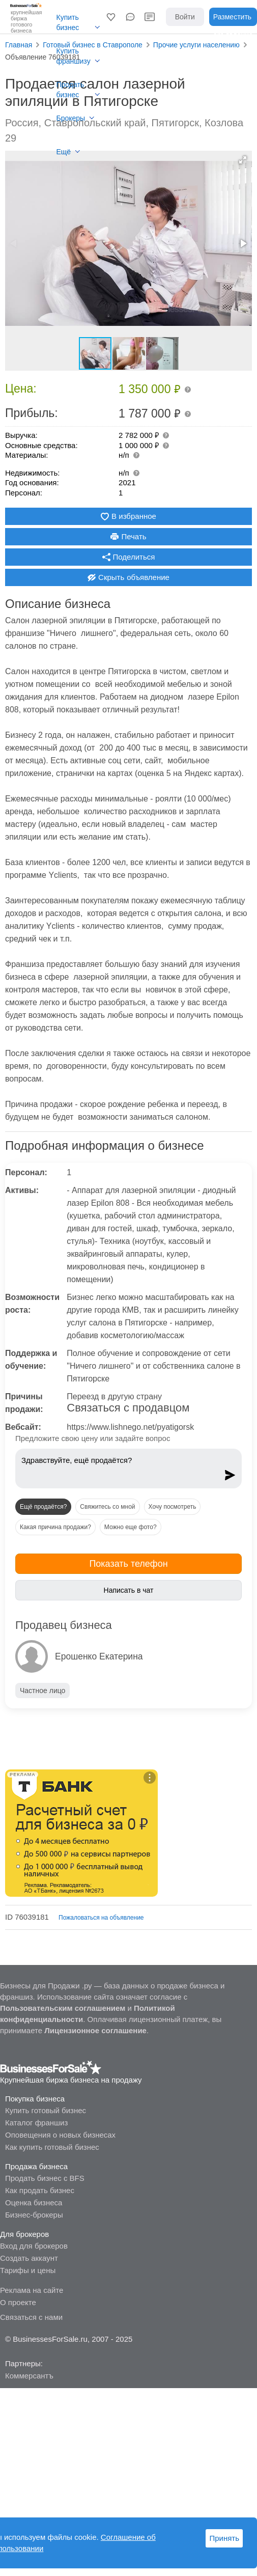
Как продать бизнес (39, 2190)
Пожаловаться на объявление (101, 1917)
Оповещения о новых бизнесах (60, 2134)
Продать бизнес (70, 89)
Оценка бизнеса (33, 2202)
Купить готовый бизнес (45, 2110)
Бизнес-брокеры (34, 2214)
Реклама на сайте (31, 2290)
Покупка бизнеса (35, 2098)
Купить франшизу (73, 56)
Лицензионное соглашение (95, 2030)
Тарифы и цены (27, 2270)
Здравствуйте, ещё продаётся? (119, 1466)
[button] (111, 17)
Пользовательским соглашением (62, 2008)
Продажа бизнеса (36, 2166)
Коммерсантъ (29, 2375)
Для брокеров (24, 2234)
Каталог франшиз (36, 2122)
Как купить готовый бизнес (52, 2147)
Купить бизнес (67, 22)
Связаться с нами (31, 2317)
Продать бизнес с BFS (44, 2178)
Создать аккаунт (29, 2258)
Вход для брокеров (34, 2245)
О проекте (18, 2302)
